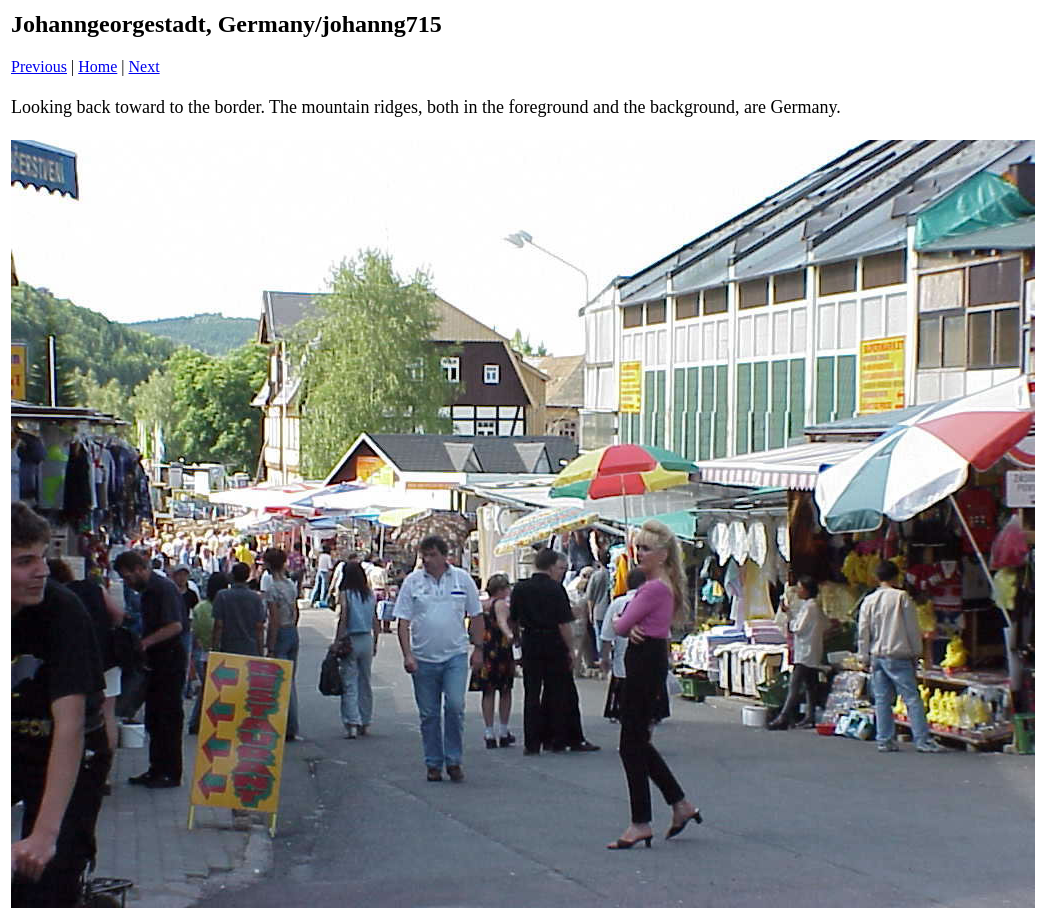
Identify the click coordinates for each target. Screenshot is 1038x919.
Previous (39, 66)
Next (144, 66)
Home (97, 66)
